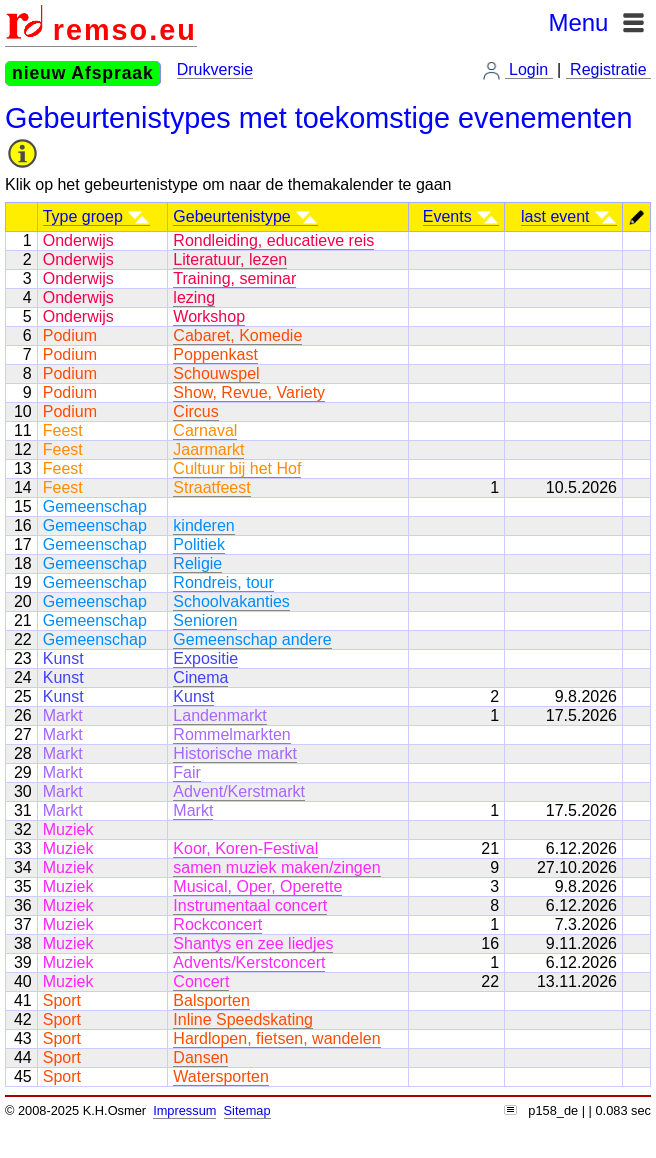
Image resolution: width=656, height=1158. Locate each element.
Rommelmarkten (231, 734)
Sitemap (247, 1110)
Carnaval (205, 430)
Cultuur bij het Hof (237, 468)
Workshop (209, 316)
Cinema (200, 677)
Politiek (199, 544)
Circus (195, 411)
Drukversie (215, 69)
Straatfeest (211, 487)
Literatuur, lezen (230, 259)
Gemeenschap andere (252, 639)
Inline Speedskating (243, 1019)
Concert (201, 981)
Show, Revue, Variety (249, 392)
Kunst (193, 696)
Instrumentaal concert (250, 905)
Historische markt (235, 753)
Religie (197, 563)
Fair (187, 772)
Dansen (200, 1057)
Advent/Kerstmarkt (239, 791)
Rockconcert (217, 924)
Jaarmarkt (208, 449)
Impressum (184, 1110)
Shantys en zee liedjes (253, 943)
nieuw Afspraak (83, 73)
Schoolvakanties (231, 601)
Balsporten (211, 1000)
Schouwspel (216, 373)
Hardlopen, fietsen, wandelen (276, 1038)
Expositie (205, 658)
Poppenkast (215, 354)
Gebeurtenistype (245, 216)
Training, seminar (234, 278)
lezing (194, 297)
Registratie (608, 69)
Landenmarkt (219, 715)
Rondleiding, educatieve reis (273, 240)
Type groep (97, 216)
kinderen (203, 525)
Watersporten (220, 1076)
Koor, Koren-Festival (245, 848)
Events (461, 216)
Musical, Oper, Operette (257, 886)
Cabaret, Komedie (237, 335)
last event (569, 216)
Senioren (205, 620)
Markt (193, 810)
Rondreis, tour (223, 582)
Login (529, 69)
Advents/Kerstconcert (249, 962)
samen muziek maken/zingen (276, 867)
